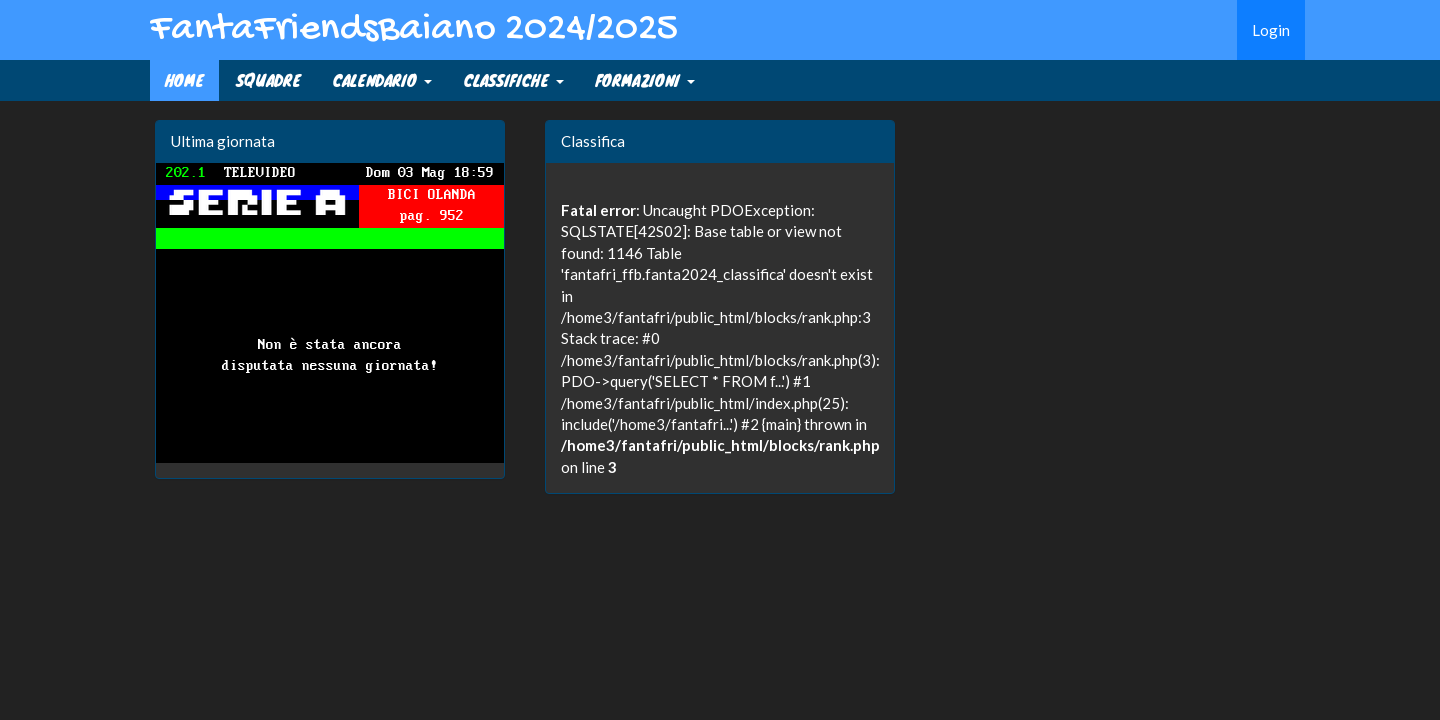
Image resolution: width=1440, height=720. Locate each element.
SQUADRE (268, 80)
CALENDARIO (382, 80)
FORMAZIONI (645, 80)
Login (1271, 30)
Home (184, 80)
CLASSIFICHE (514, 80)
